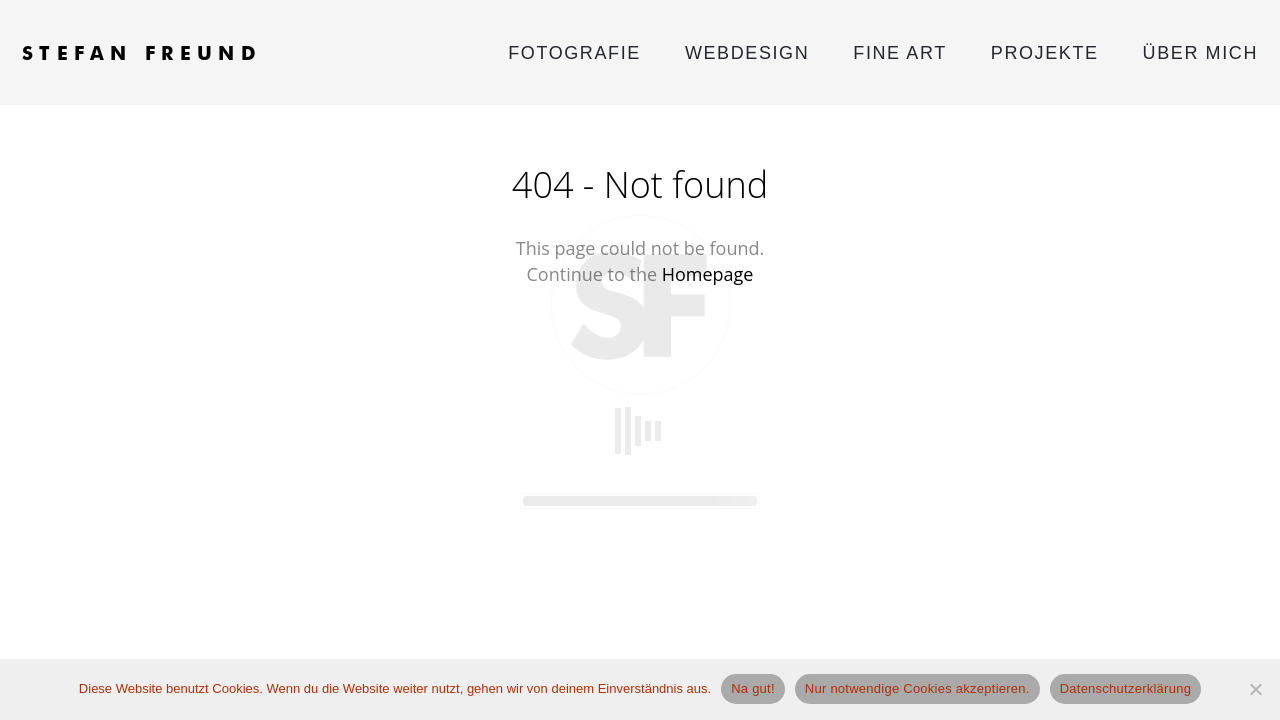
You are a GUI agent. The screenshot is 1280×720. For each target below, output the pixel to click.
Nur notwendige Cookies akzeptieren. (917, 688)
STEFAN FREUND (142, 52)
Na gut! (753, 688)
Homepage (708, 274)
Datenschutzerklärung (1125, 688)
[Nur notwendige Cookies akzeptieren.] (1255, 689)
